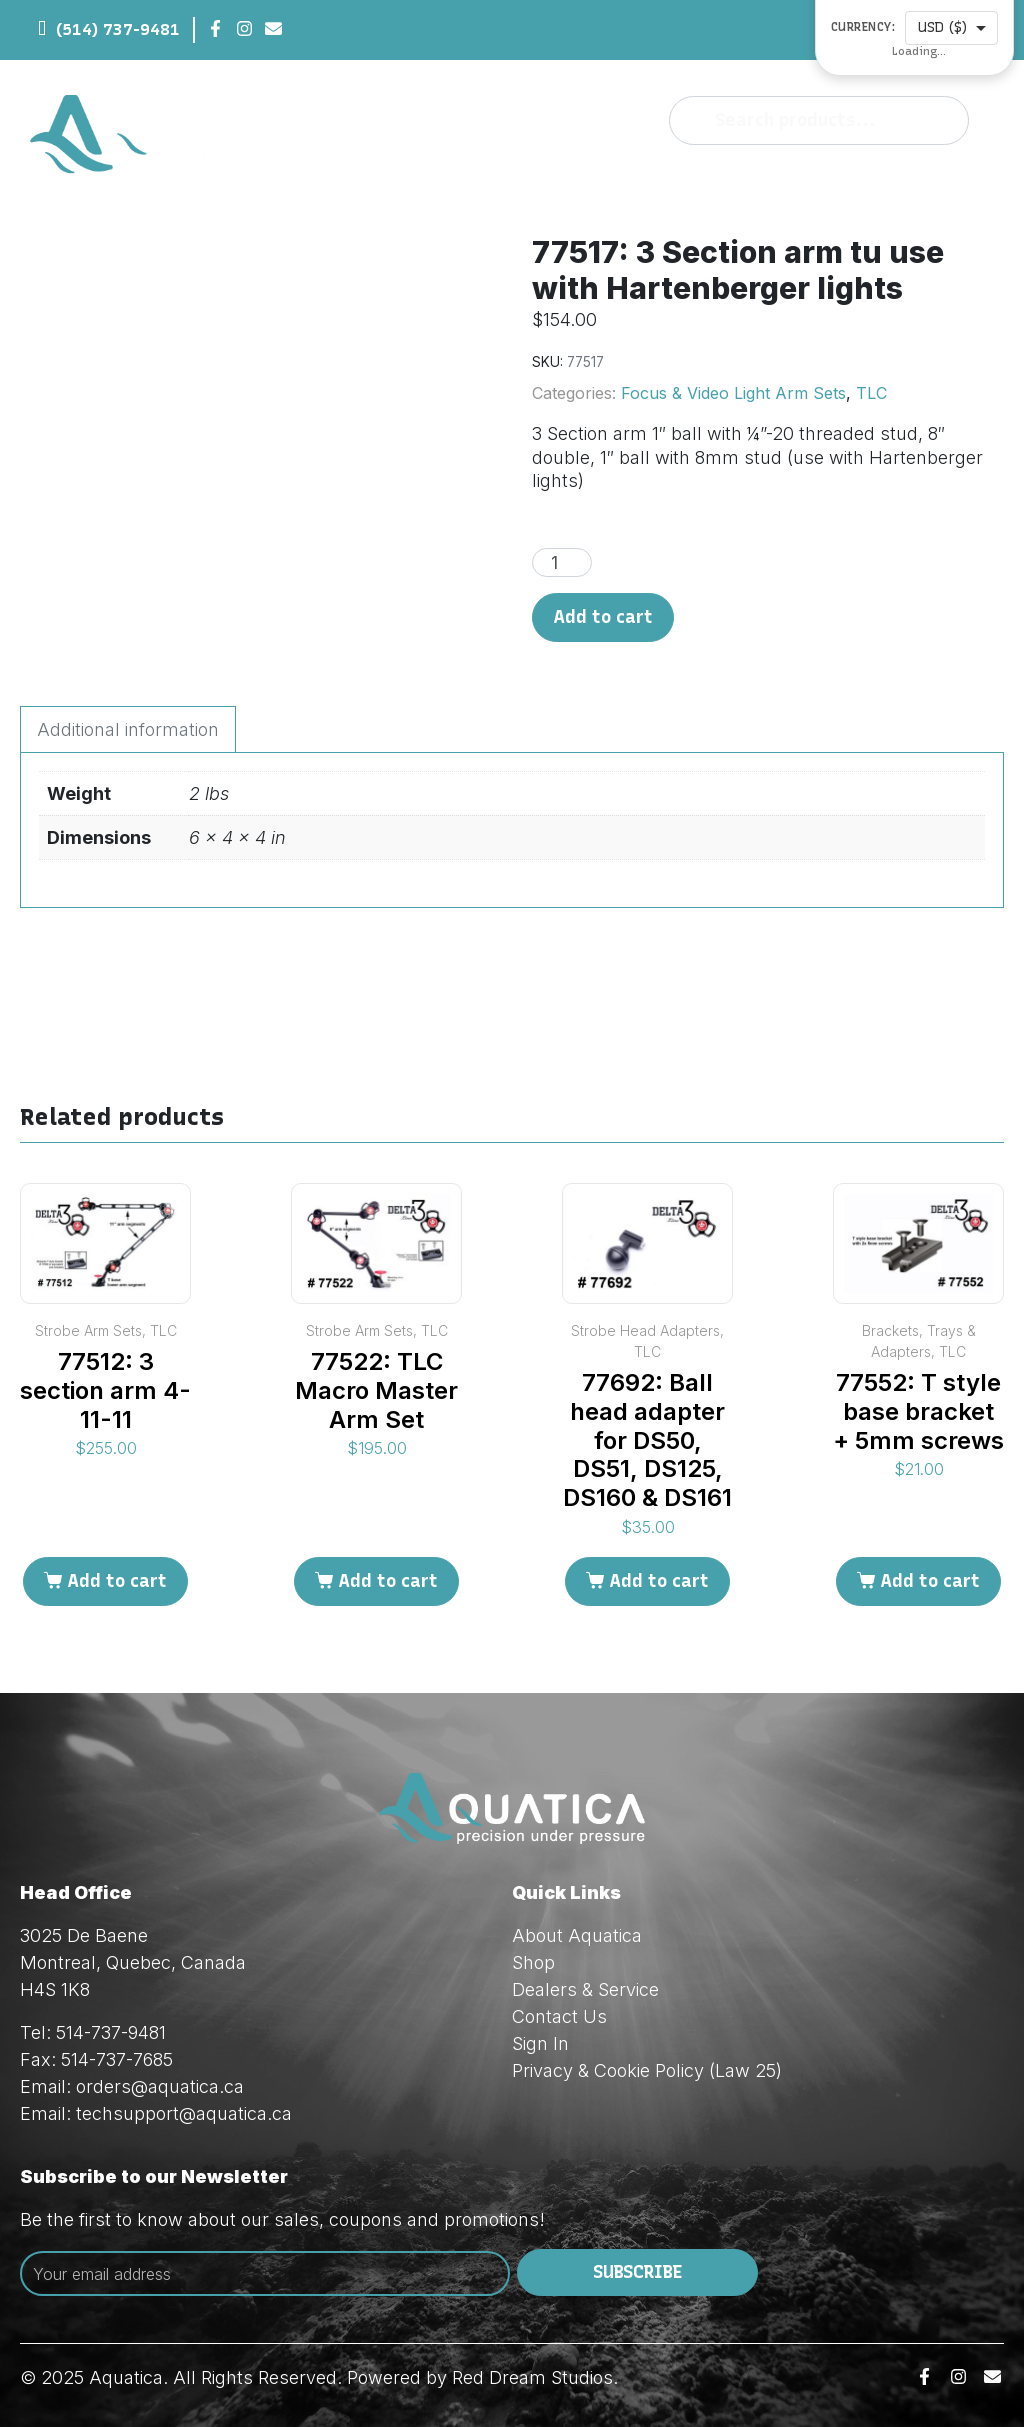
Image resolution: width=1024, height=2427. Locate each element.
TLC (871, 393)
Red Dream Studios (532, 2377)
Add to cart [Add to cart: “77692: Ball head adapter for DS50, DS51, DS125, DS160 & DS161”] (659, 1581)
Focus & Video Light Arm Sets (733, 393)
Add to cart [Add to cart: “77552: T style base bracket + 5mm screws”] (930, 1581)
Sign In (540, 2043)
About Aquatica (577, 1935)
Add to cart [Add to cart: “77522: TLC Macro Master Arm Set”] (388, 1581)
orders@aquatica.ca (160, 2086)
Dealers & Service (585, 1989)
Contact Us (559, 2016)
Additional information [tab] (128, 729)
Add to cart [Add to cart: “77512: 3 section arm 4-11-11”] (117, 1581)
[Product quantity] (562, 562)
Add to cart (603, 617)
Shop (533, 1962)
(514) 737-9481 (118, 29)
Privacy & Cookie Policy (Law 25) (647, 2070)
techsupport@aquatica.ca (184, 2113)
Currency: (863, 27)
